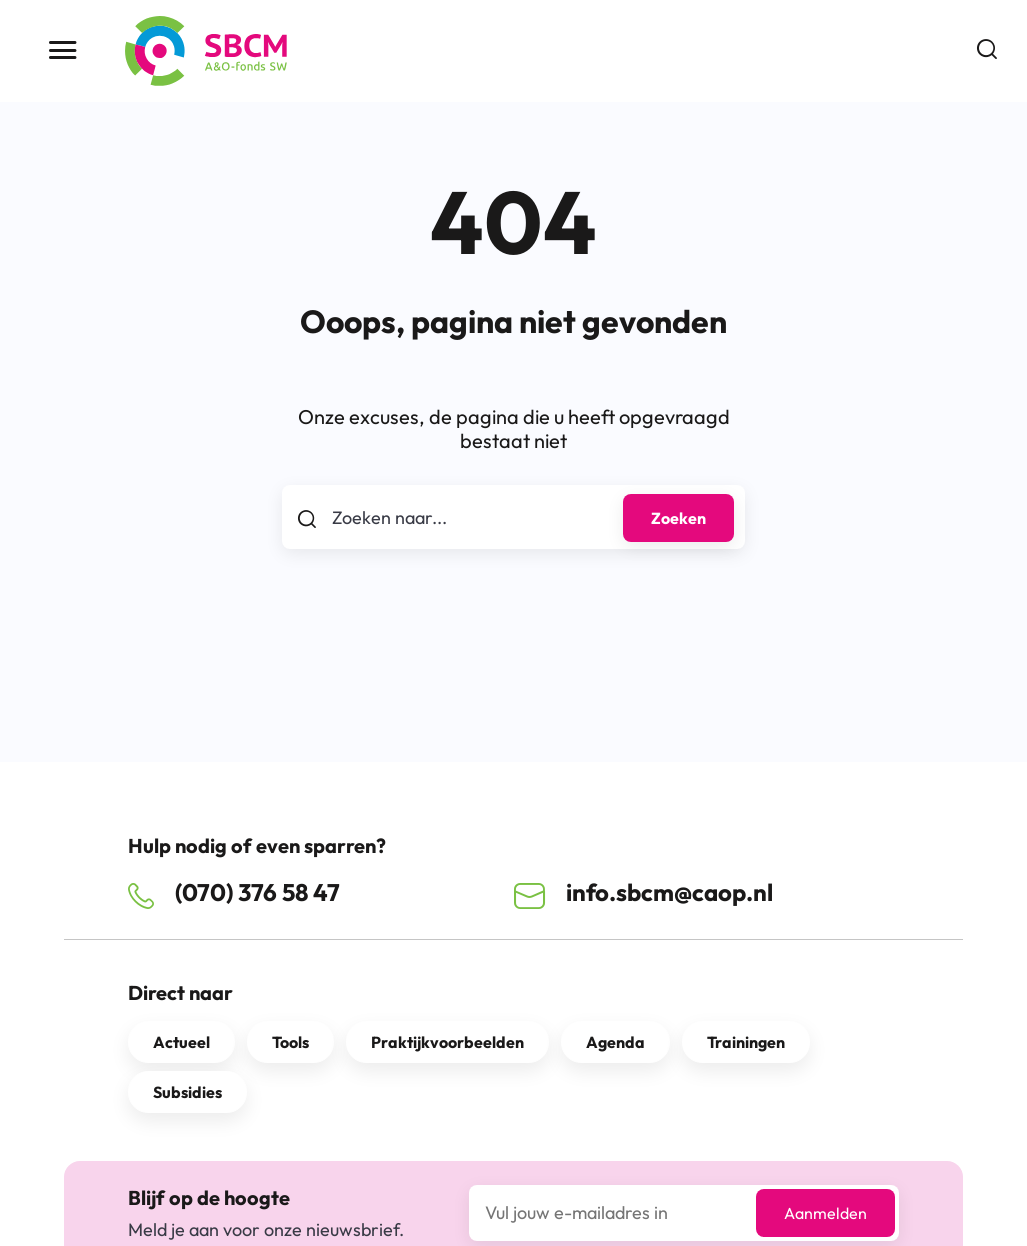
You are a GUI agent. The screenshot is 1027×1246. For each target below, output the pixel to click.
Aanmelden (825, 1213)
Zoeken (678, 518)
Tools (290, 1042)
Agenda (615, 1042)
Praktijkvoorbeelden (447, 1042)
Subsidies (187, 1092)
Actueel (181, 1042)
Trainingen (746, 1042)
